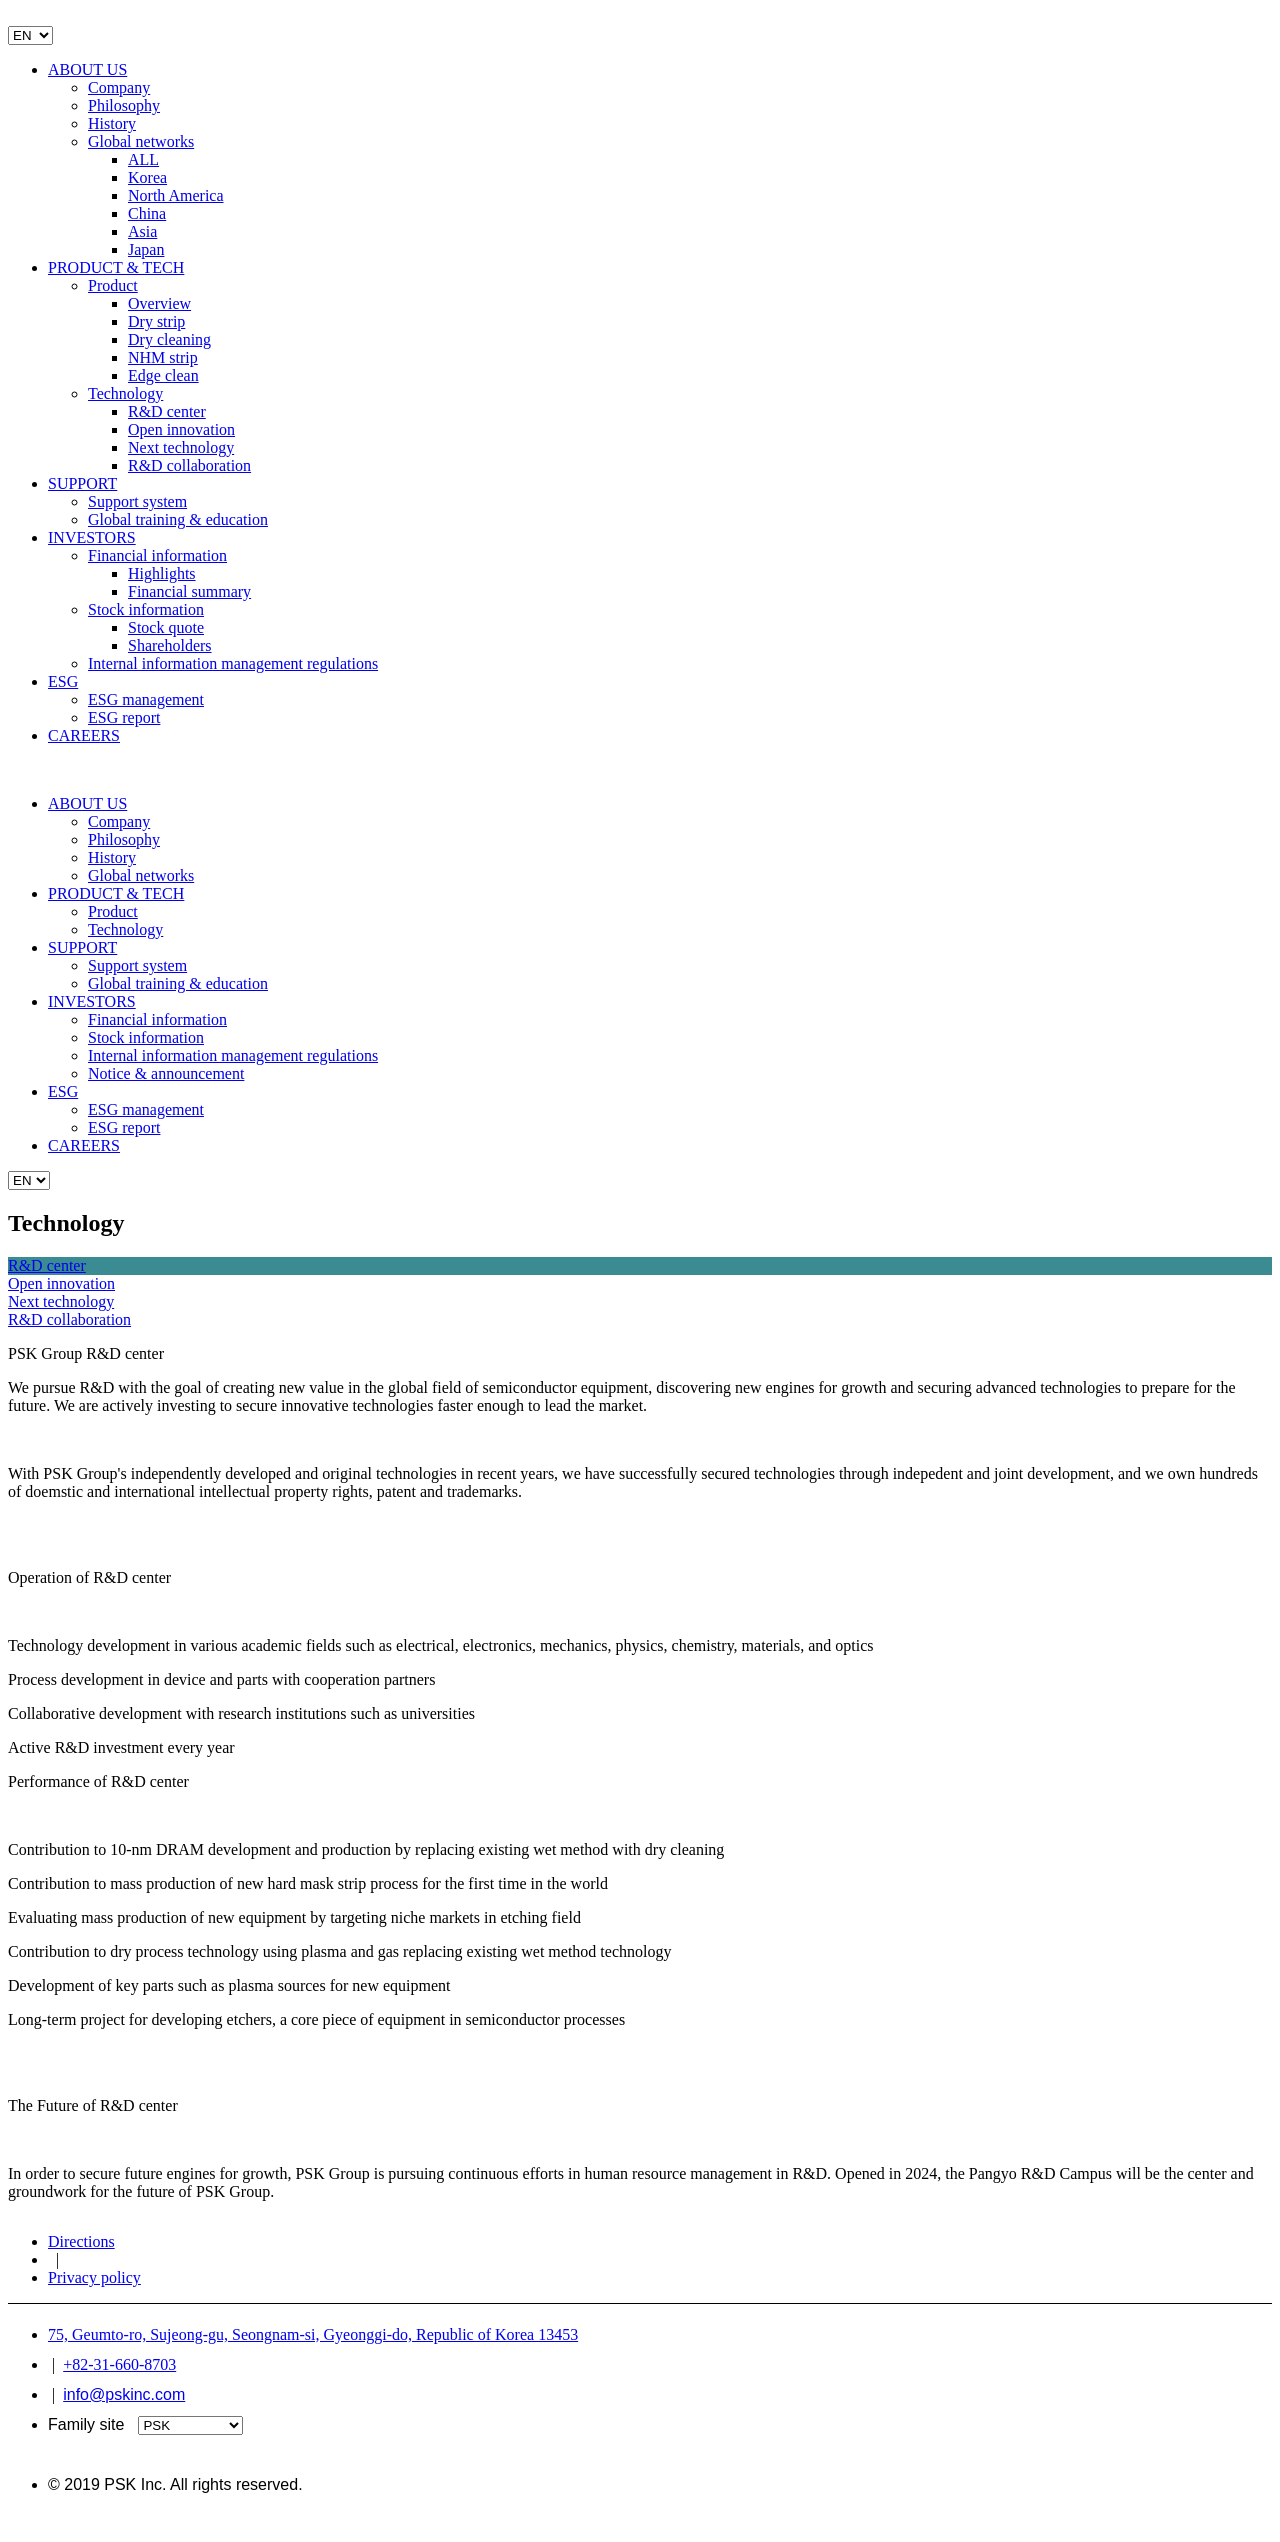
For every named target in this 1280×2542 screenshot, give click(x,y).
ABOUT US (87, 69)
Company (119, 87)
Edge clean (163, 375)
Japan (146, 249)
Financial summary (189, 591)
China (147, 213)
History (112, 123)
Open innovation (181, 429)
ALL (143, 159)
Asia (142, 231)
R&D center (167, 411)
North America (176, 195)
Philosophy (124, 105)
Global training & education (178, 519)
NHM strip (163, 357)
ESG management (146, 699)
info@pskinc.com (124, 2394)
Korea (147, 177)
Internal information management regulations (233, 663)
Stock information (146, 609)
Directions (81, 2241)
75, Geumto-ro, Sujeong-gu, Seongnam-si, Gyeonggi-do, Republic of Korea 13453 (313, 2334)
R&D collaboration (189, 465)
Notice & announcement (166, 1073)
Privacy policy (94, 2277)
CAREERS (84, 735)
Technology (125, 393)
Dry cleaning (169, 339)
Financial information (157, 555)
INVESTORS (92, 537)
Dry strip (156, 321)
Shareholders (170, 645)
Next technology (181, 447)
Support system (137, 501)
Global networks (141, 141)
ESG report (124, 717)
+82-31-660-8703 (119, 2364)
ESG (63, 681)
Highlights (162, 573)
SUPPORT (82, 483)
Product (113, 285)
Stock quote (166, 627)
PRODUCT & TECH (116, 267)
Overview (159, 303)
